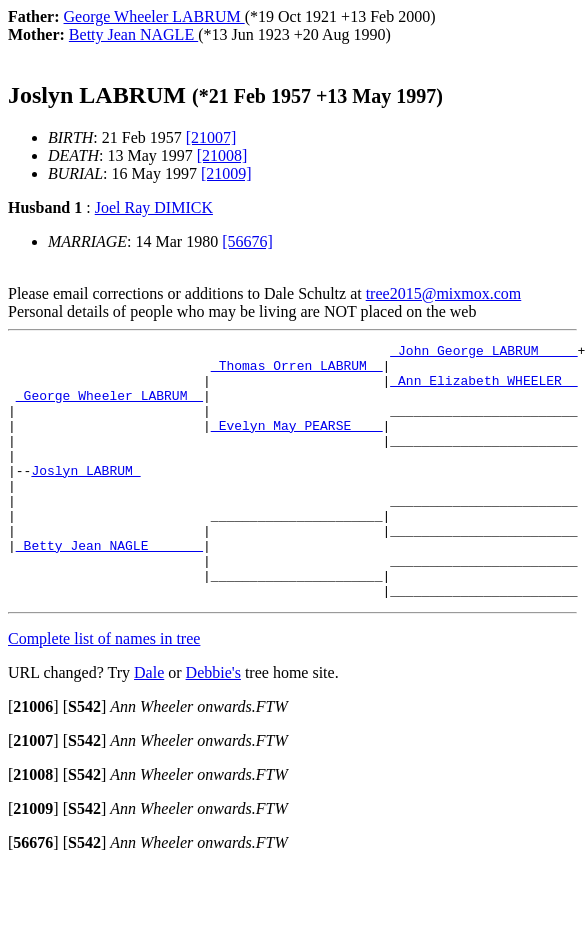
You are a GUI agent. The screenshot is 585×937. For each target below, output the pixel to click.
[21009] (226, 173)
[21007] (211, 137)
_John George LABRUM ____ (483, 353)
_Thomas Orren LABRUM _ (297, 371)
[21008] (222, 155)
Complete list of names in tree (104, 689)
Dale (149, 723)
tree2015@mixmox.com (444, 293)
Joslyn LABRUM (85, 497)
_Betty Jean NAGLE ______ (109, 587)
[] (33, 757)
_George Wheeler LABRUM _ (109, 407)
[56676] (247, 241)
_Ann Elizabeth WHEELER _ (483, 389)
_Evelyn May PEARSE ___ (297, 443)
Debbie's (213, 723)
